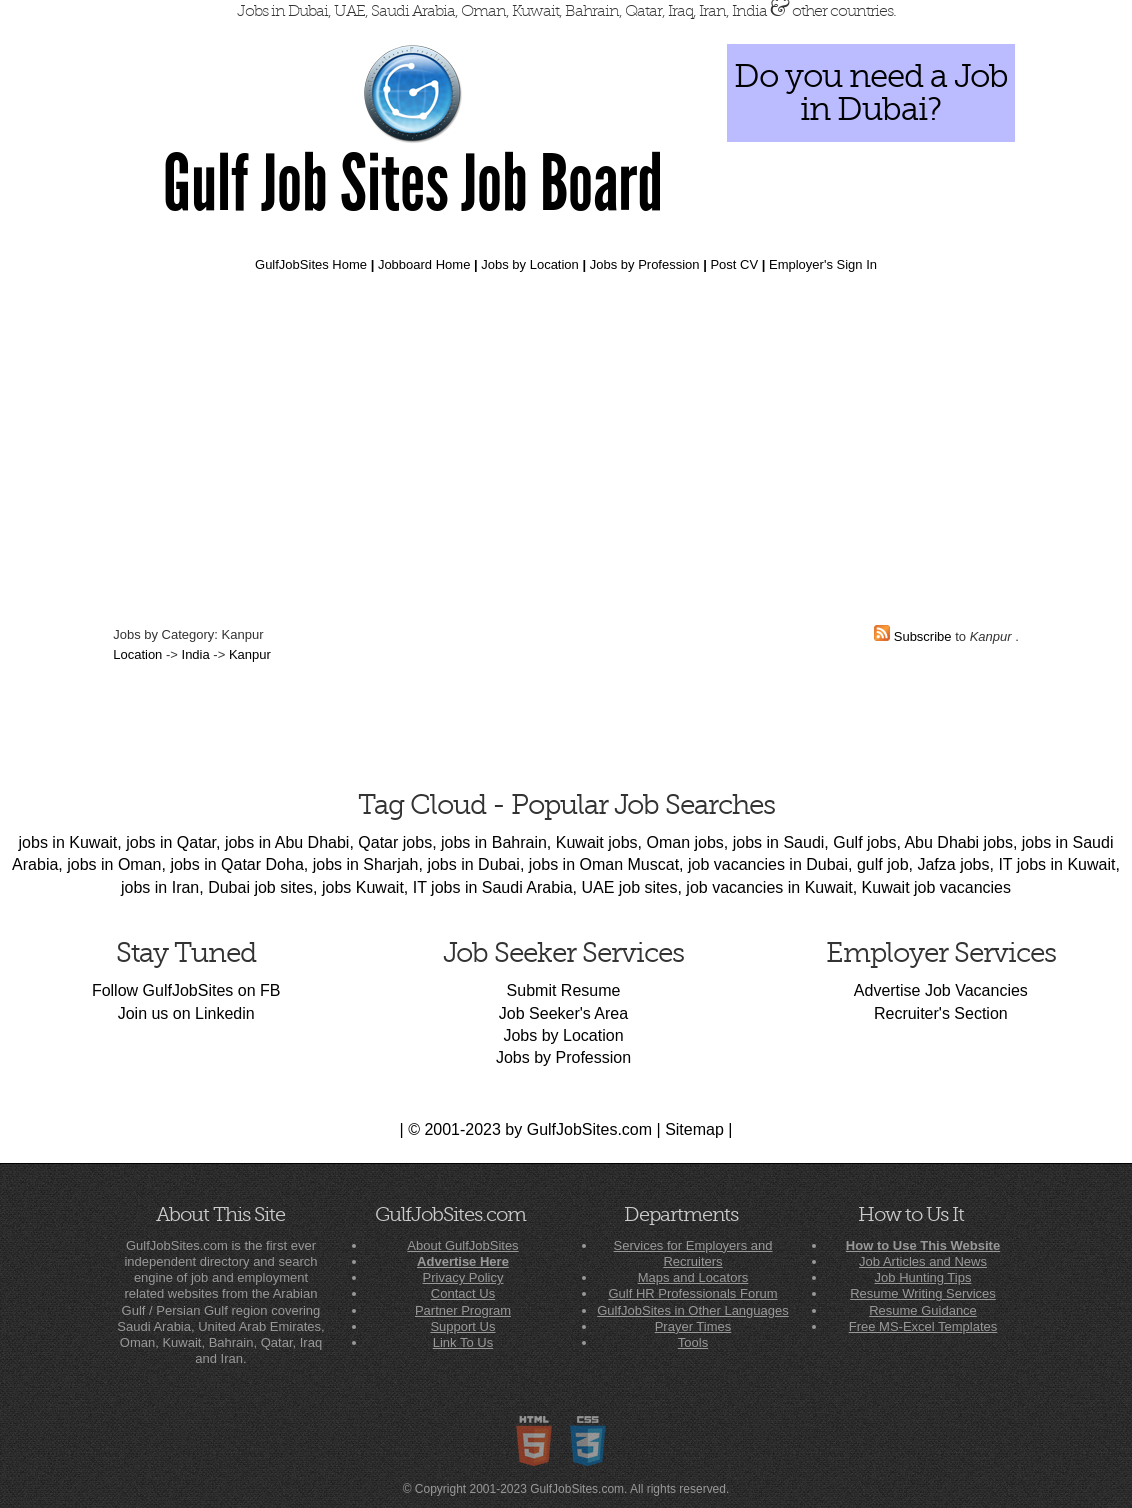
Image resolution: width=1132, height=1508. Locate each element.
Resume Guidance (923, 1310)
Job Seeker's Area (563, 1013)
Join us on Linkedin (186, 1013)
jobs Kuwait (363, 887)
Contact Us (463, 1293)
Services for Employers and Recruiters (693, 1253)
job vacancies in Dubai (768, 864)
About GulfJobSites (462, 1245)
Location (137, 654)
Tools (693, 1342)
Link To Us (463, 1342)
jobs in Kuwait (68, 842)
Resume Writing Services (923, 1293)
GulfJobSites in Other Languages (693, 1310)
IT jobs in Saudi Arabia (493, 887)
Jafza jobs (953, 864)
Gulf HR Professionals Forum (692, 1293)
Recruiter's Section (941, 1013)
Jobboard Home (424, 264)
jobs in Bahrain (494, 842)
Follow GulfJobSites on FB (186, 990)
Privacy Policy (463, 1277)
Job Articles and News (923, 1261)
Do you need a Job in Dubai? (871, 92)
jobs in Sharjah (366, 864)
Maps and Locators (693, 1277)
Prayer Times (693, 1326)
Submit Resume (564, 990)
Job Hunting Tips (923, 1277)
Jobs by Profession (645, 264)
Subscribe (923, 636)
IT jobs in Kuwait (1056, 864)
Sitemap (694, 1129)
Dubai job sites (260, 887)
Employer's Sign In (823, 264)
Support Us (462, 1326)
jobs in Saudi (779, 842)
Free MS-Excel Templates (923, 1326)
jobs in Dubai (473, 864)
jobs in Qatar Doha (236, 864)
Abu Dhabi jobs (958, 842)
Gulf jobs (864, 842)
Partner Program (463, 1310)
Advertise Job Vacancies (941, 990)
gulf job (883, 864)
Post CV (734, 264)
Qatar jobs (395, 842)
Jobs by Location (530, 264)
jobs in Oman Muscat (604, 864)
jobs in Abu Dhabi (287, 842)
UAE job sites (629, 887)
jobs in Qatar (171, 842)
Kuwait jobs (597, 842)
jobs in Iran (160, 887)
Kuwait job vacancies (936, 887)
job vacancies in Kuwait (769, 887)
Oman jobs (684, 842)
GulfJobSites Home (311, 264)
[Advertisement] (566, 443)
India (196, 654)
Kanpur (250, 654)
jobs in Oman (114, 864)
